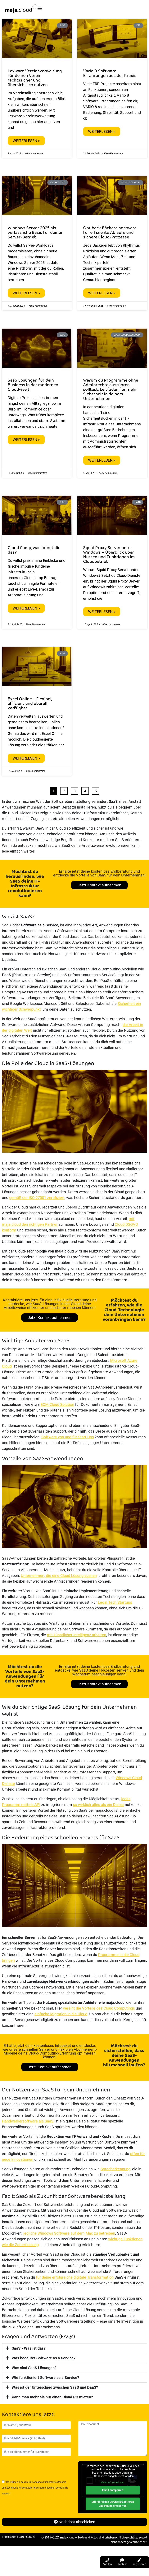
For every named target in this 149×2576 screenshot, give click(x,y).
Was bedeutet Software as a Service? (43, 2358)
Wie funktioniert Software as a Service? (45, 2377)
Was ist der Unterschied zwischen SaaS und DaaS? (55, 2387)
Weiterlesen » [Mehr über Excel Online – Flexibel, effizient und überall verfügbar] (26, 758)
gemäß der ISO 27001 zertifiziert (37, 1197)
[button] (74, 2348)
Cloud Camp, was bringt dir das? (34, 550)
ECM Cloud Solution (57, 1404)
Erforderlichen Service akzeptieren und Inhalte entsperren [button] (113, 2503)
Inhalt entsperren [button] (112, 2490)
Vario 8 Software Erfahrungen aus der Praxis (109, 73)
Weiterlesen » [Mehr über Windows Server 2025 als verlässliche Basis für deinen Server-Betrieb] (26, 293)
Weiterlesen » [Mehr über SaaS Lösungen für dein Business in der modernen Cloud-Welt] (26, 439)
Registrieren (139, 2562)
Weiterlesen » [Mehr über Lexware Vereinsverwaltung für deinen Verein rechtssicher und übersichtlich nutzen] (26, 140)
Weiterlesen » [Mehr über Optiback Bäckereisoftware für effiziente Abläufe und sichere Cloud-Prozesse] (101, 293)
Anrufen (107, 2562)
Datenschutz (26, 2537)
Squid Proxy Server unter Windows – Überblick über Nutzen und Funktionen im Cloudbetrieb (109, 554)
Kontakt (122, 2562)
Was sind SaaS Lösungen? (34, 2367)
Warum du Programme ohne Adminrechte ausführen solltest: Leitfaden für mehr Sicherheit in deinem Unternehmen (110, 389)
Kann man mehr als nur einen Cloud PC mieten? (52, 2397)
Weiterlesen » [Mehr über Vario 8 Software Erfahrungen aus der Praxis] (101, 131)
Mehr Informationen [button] (113, 2482)
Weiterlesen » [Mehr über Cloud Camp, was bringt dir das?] (26, 608)
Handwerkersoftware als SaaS (27, 2121)
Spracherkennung (115, 2169)
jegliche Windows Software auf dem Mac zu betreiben (69, 2233)
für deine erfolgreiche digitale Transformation (75, 2277)
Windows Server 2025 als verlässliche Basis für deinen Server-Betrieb (35, 233)
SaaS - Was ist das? (29, 2348)
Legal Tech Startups (115, 1602)
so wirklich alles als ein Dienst (98, 1804)
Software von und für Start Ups (67, 1437)
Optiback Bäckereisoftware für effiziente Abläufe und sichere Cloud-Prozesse (110, 233)
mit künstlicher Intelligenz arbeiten (76, 1635)
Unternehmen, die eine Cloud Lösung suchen (59, 1575)
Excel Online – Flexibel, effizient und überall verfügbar (30, 704)
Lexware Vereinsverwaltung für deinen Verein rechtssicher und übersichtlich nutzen (35, 78)
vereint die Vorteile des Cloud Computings (99, 2008)
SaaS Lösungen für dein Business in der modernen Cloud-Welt (33, 385)
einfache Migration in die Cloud (60, 2014)
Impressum (9, 2537)
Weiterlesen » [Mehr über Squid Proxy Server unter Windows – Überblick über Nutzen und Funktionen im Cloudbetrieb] (101, 611)
